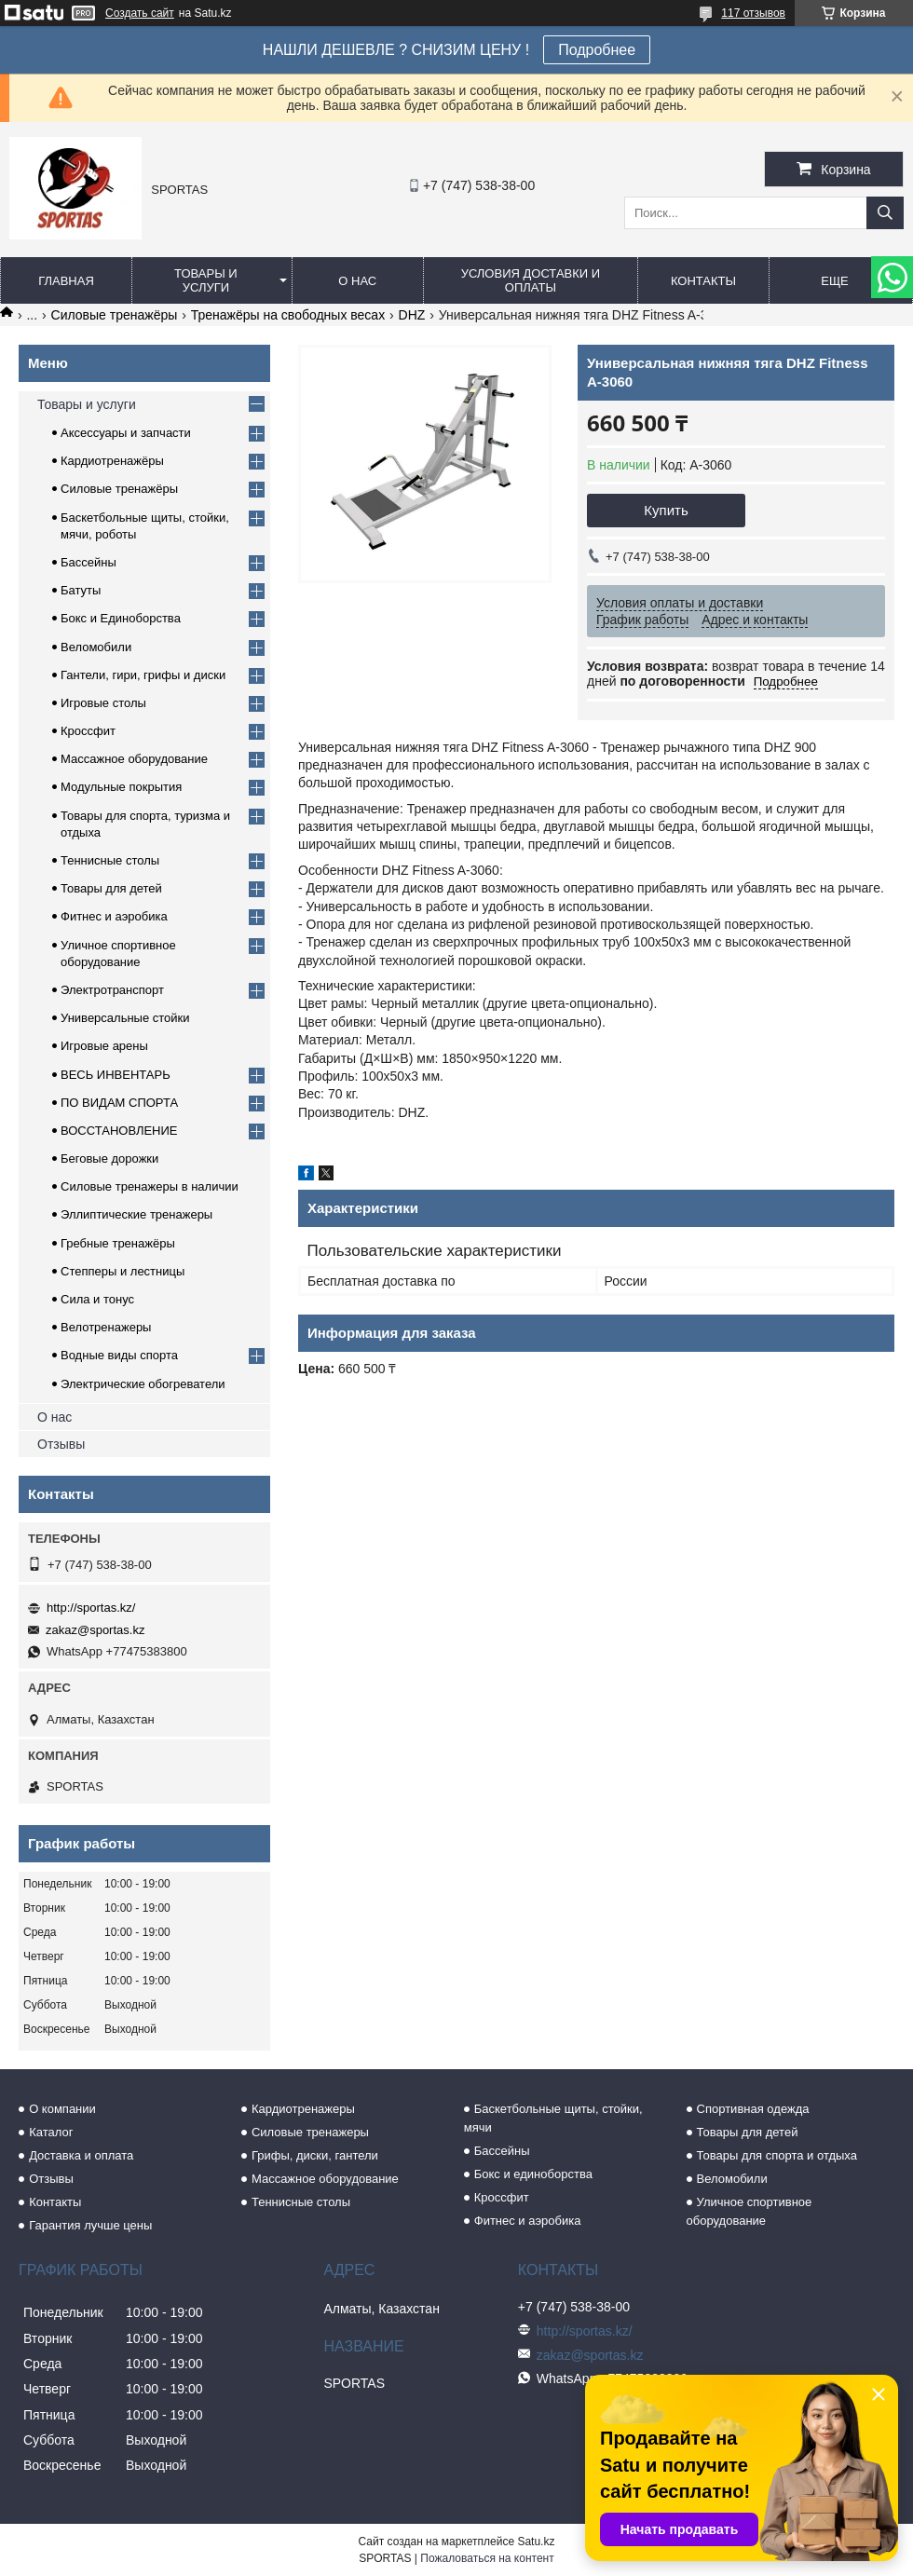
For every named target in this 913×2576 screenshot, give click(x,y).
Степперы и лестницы (122, 1271)
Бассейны (88, 562)
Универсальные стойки (125, 1018)
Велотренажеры (106, 1327)
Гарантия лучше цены (90, 2225)
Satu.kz (535, 2541)
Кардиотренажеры (303, 2109)
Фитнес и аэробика (114, 916)
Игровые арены (104, 1046)
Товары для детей (111, 888)
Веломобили (96, 647)
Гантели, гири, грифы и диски (143, 675)
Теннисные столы (110, 860)
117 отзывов (753, 13)
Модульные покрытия (121, 787)
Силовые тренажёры (114, 314)
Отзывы (61, 1444)
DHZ (412, 314)
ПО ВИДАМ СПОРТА (119, 1103)
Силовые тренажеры (310, 2132)
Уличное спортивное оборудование (749, 2211)
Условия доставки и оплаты (530, 280)
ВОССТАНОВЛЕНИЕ (119, 1131)
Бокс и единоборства (533, 2174)
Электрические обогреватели (143, 1384)
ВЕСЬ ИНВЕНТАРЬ (115, 1075)
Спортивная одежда (753, 2109)
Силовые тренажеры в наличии (149, 1186)
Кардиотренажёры (112, 461)
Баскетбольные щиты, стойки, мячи (553, 2118)
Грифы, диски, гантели (315, 2155)
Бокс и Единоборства (121, 618)
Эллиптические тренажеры (136, 1214)
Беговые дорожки (109, 1158)
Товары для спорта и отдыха (777, 2155)
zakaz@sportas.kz (95, 1630)
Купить (666, 510)
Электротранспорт (112, 990)
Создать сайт (139, 13)
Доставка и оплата (81, 2155)
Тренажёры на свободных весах (288, 314)
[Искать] (885, 213)
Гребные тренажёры (118, 1243)
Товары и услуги (206, 280)
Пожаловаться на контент (486, 2558)
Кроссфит (88, 731)
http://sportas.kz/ (91, 1608)
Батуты (81, 590)
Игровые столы (103, 703)
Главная (66, 281)
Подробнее (596, 50)
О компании (62, 2109)
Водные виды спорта (119, 1355)
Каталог (51, 2132)
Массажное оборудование (134, 759)
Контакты (703, 281)
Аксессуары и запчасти (126, 433)
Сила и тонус (97, 1299)
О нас (357, 281)
